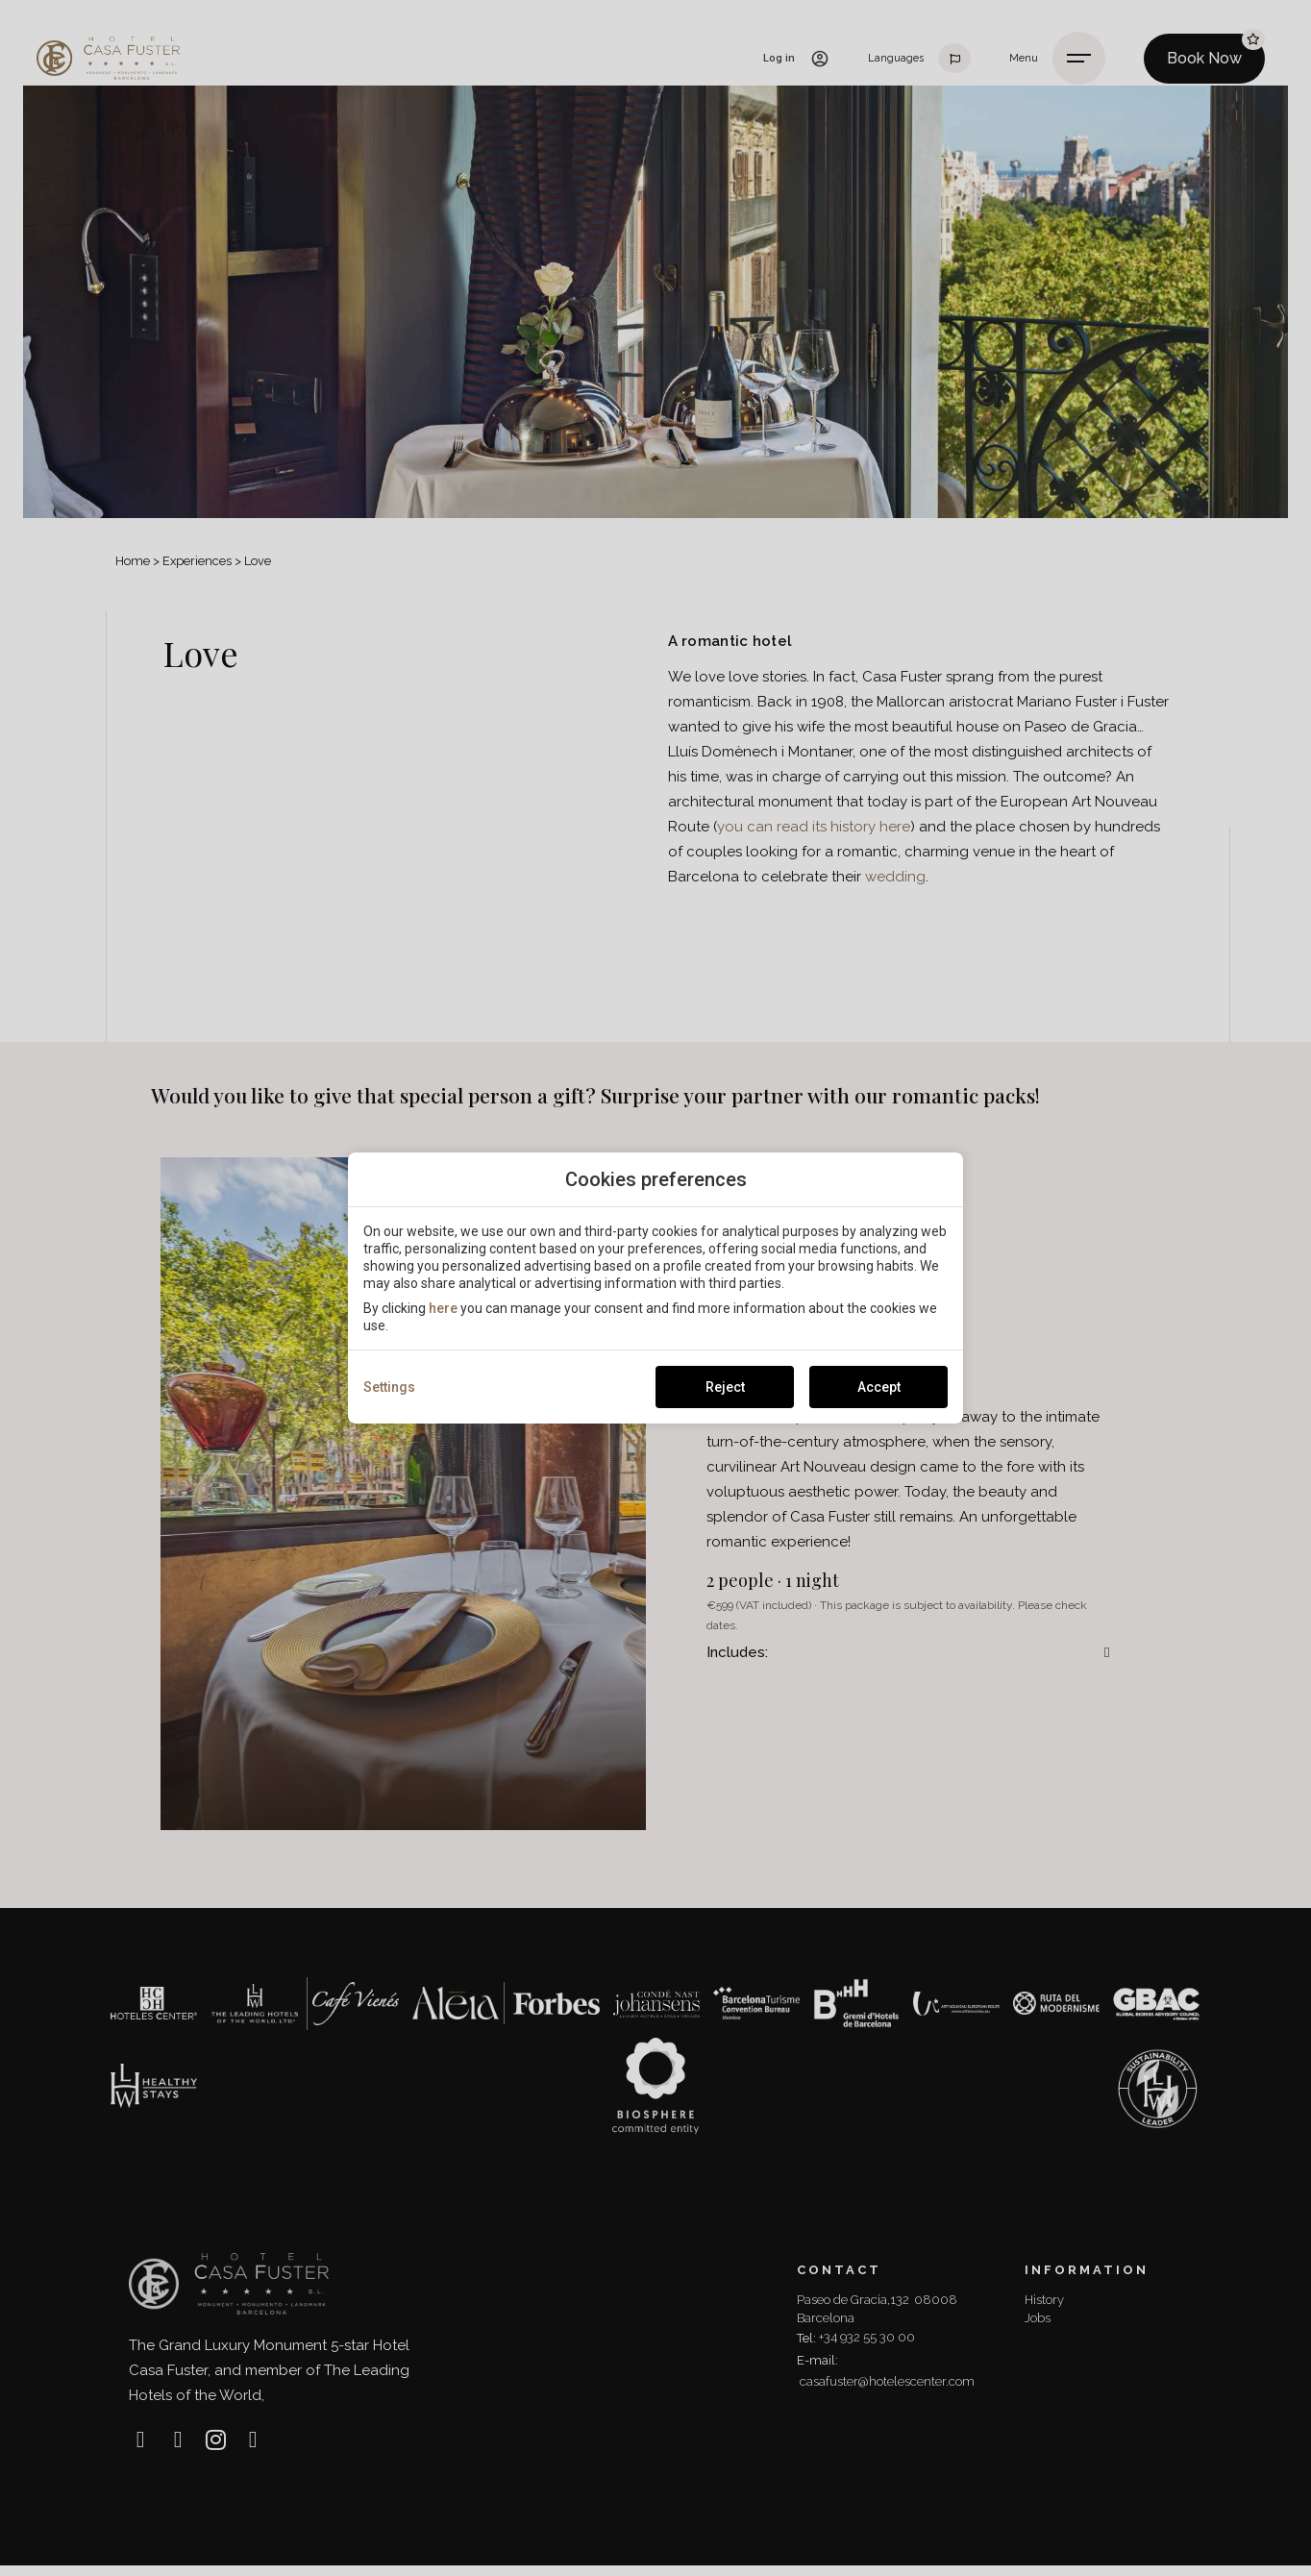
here (443, 1308)
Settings (389, 1387)
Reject (725, 1387)
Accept (879, 1387)
